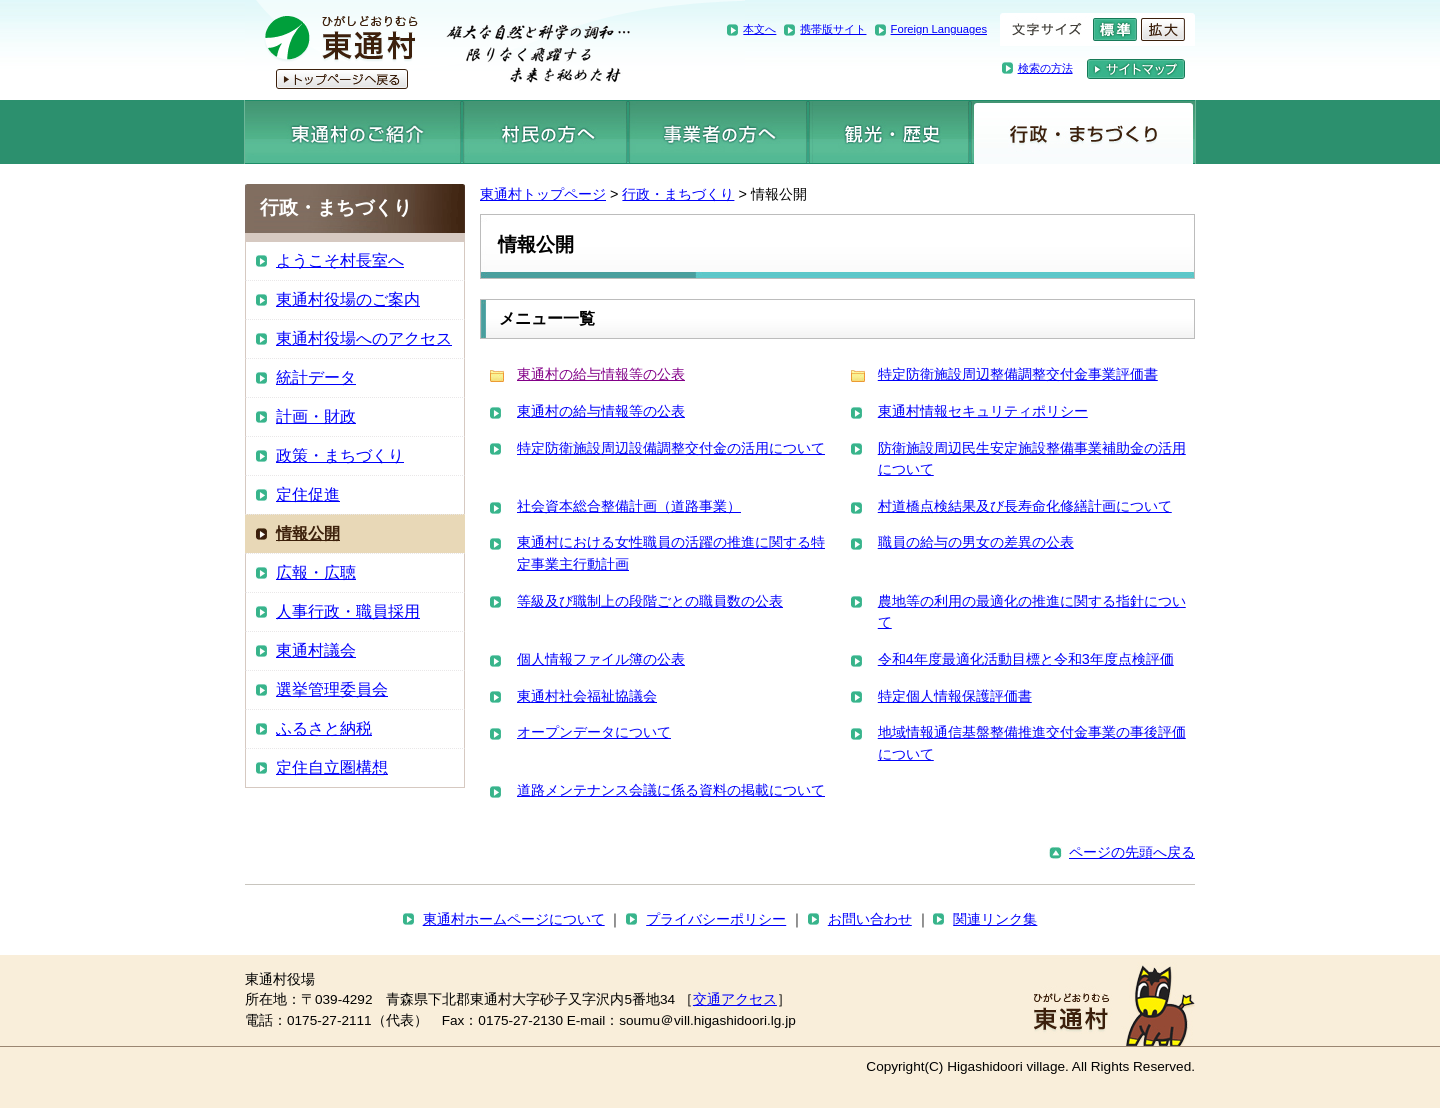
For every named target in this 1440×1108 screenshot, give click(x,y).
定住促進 (308, 494)
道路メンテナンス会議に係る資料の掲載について (671, 790)
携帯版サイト (833, 29)
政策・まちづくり (340, 455)
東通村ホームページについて (514, 919)
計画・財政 (316, 416)
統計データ (316, 377)
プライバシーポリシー (716, 919)
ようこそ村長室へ (340, 260)
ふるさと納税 (324, 728)
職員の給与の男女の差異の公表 (976, 542)
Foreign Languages (939, 29)
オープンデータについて (594, 732)
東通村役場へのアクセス (364, 338)
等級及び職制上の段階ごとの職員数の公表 (650, 601)
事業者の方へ (718, 132)
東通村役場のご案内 (348, 299)
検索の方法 (1045, 68)
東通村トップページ (543, 194)
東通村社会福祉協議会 (587, 696)
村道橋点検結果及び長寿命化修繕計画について (1025, 506)
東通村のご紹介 (352, 132)
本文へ (759, 29)
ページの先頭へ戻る (1132, 852)
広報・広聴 (316, 572)
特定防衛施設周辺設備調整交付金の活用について (671, 448)
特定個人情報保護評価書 (955, 696)
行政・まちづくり (1083, 132)
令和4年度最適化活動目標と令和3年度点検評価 (1026, 659)
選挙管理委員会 (332, 689)
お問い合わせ (870, 919)
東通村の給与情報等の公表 (601, 374)
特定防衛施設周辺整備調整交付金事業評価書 (1018, 374)
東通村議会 (316, 650)
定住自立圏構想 (332, 767)
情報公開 (308, 533)
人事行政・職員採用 (348, 611)
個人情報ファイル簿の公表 (601, 659)
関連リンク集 (995, 919)
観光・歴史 (889, 132)
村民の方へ (545, 132)
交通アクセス (735, 999)
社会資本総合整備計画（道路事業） (629, 506)
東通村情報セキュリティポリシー (983, 411)
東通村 (437, 50)
